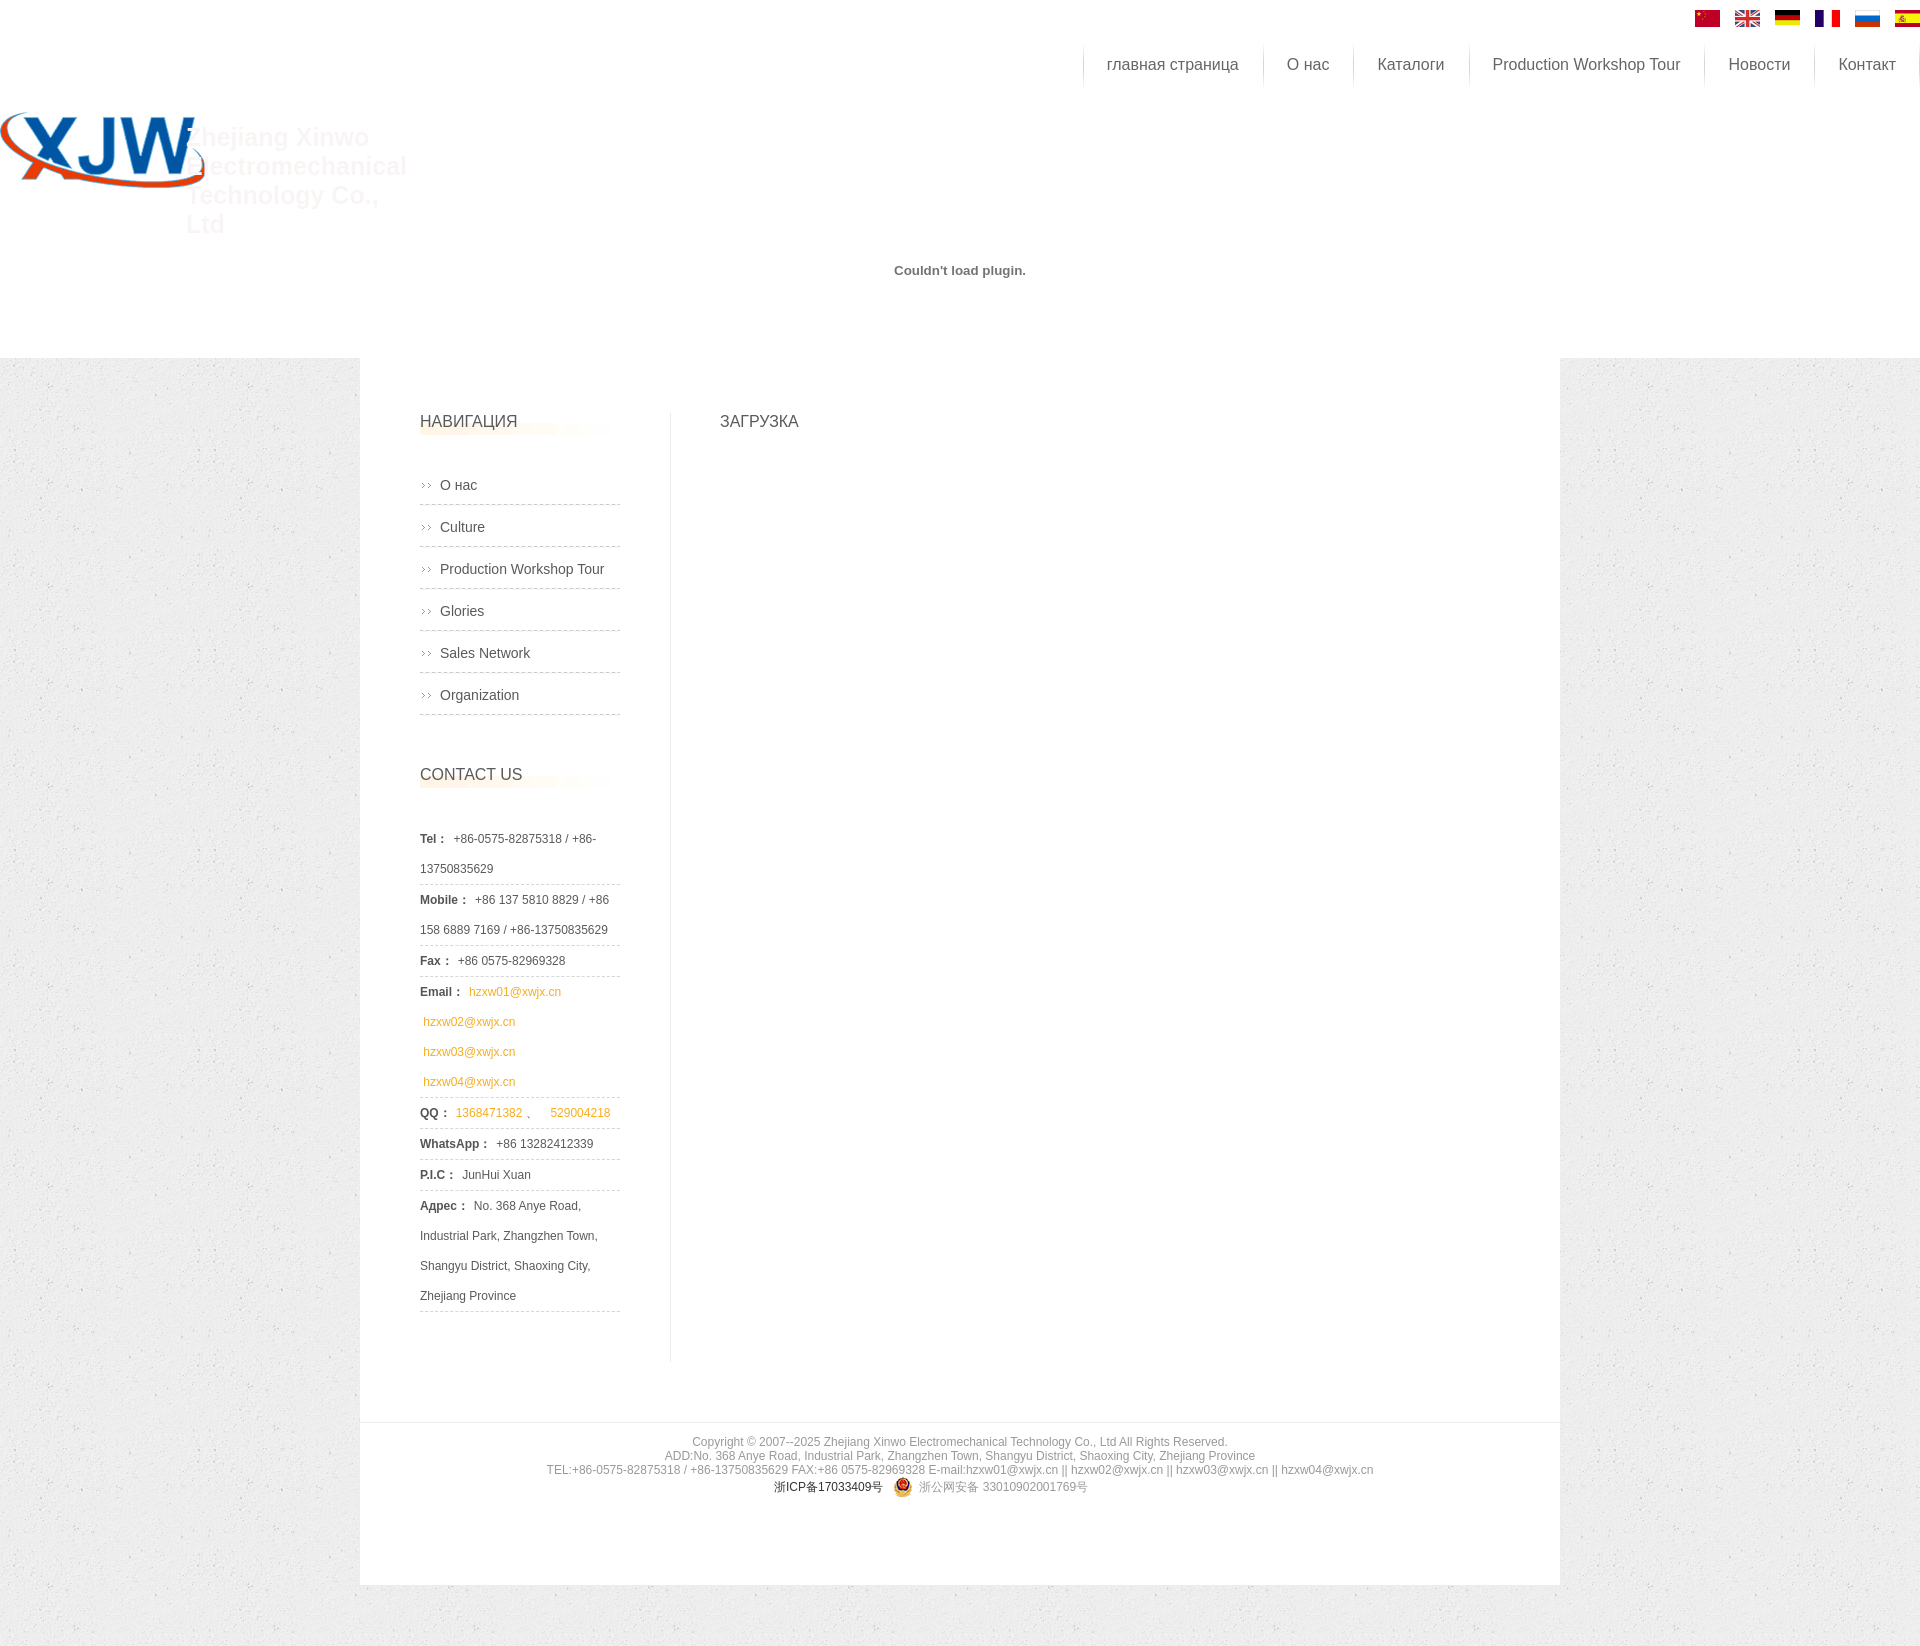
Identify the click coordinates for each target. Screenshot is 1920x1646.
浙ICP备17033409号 (828, 1487)
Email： (442, 992)
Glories (462, 611)
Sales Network (485, 653)
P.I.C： (438, 1175)
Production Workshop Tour (522, 569)
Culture (462, 527)
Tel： (434, 839)
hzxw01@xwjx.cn (517, 992)
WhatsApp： (455, 1144)
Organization (479, 695)
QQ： (435, 1113)
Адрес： (444, 1206)
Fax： (436, 961)
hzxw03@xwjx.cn (469, 1052)
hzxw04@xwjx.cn (468, 1082)
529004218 (575, 1113)
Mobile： (445, 900)
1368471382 (491, 1113)
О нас (458, 485)
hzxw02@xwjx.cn (469, 1022)
